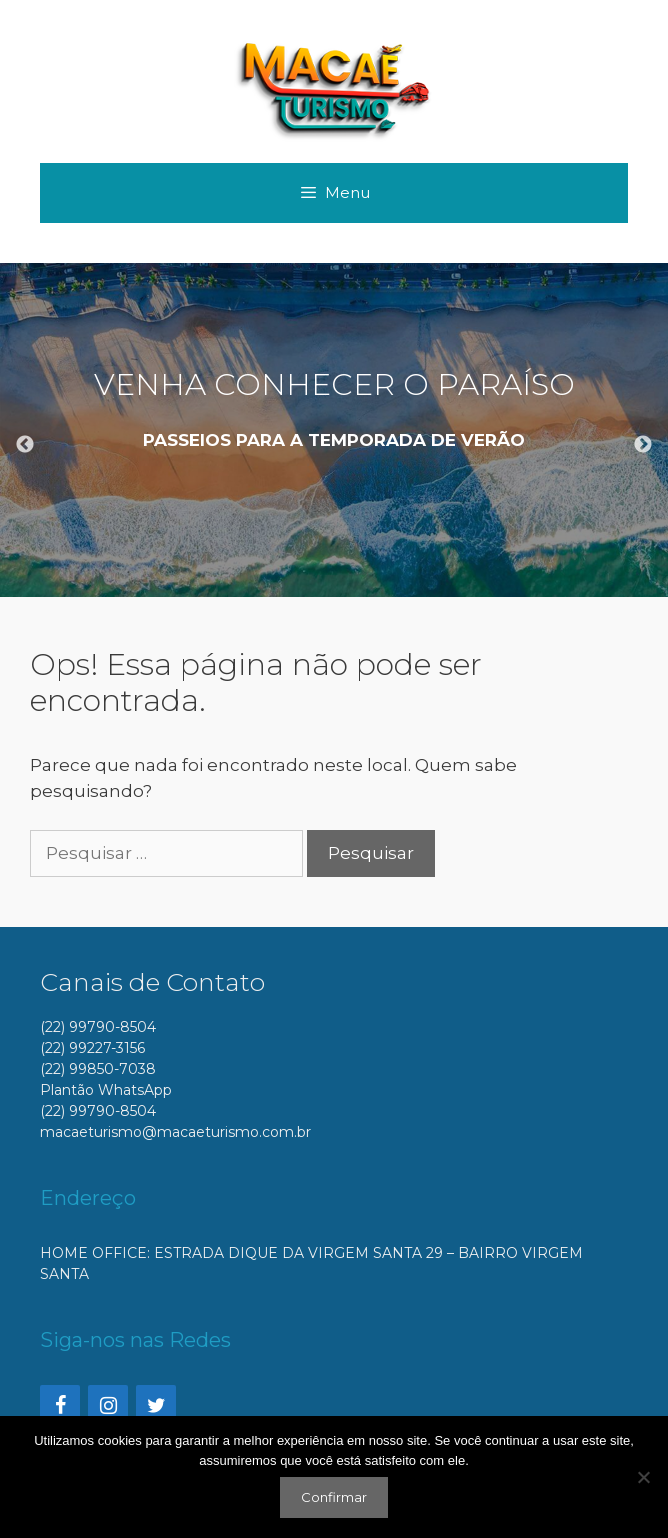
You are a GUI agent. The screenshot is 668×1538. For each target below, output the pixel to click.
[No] (643, 1477)
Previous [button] (25, 445)
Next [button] (643, 445)
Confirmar (334, 1497)
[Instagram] (108, 1406)
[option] (334, 430)
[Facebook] (60, 1406)
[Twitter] (156, 1406)
